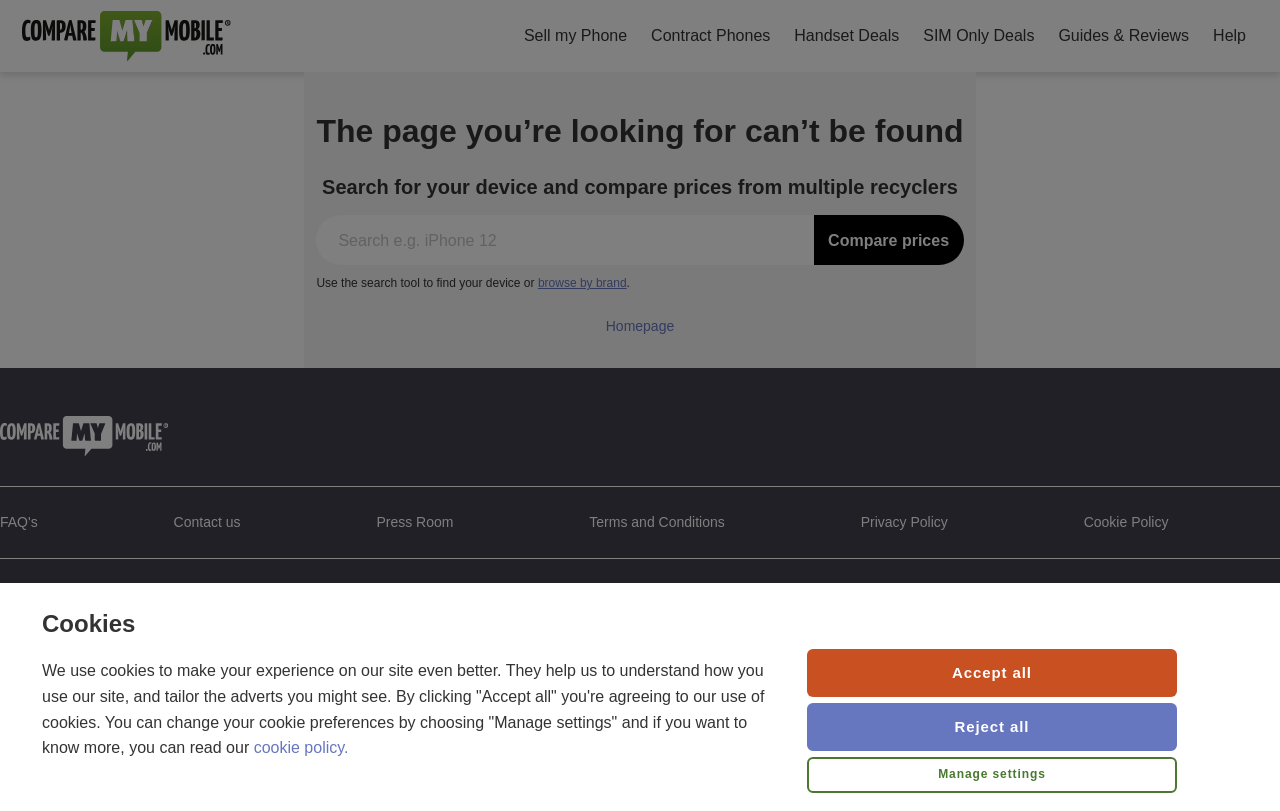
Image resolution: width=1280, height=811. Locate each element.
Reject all (992, 726)
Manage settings (992, 774)
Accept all (992, 672)
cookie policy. (301, 747)
